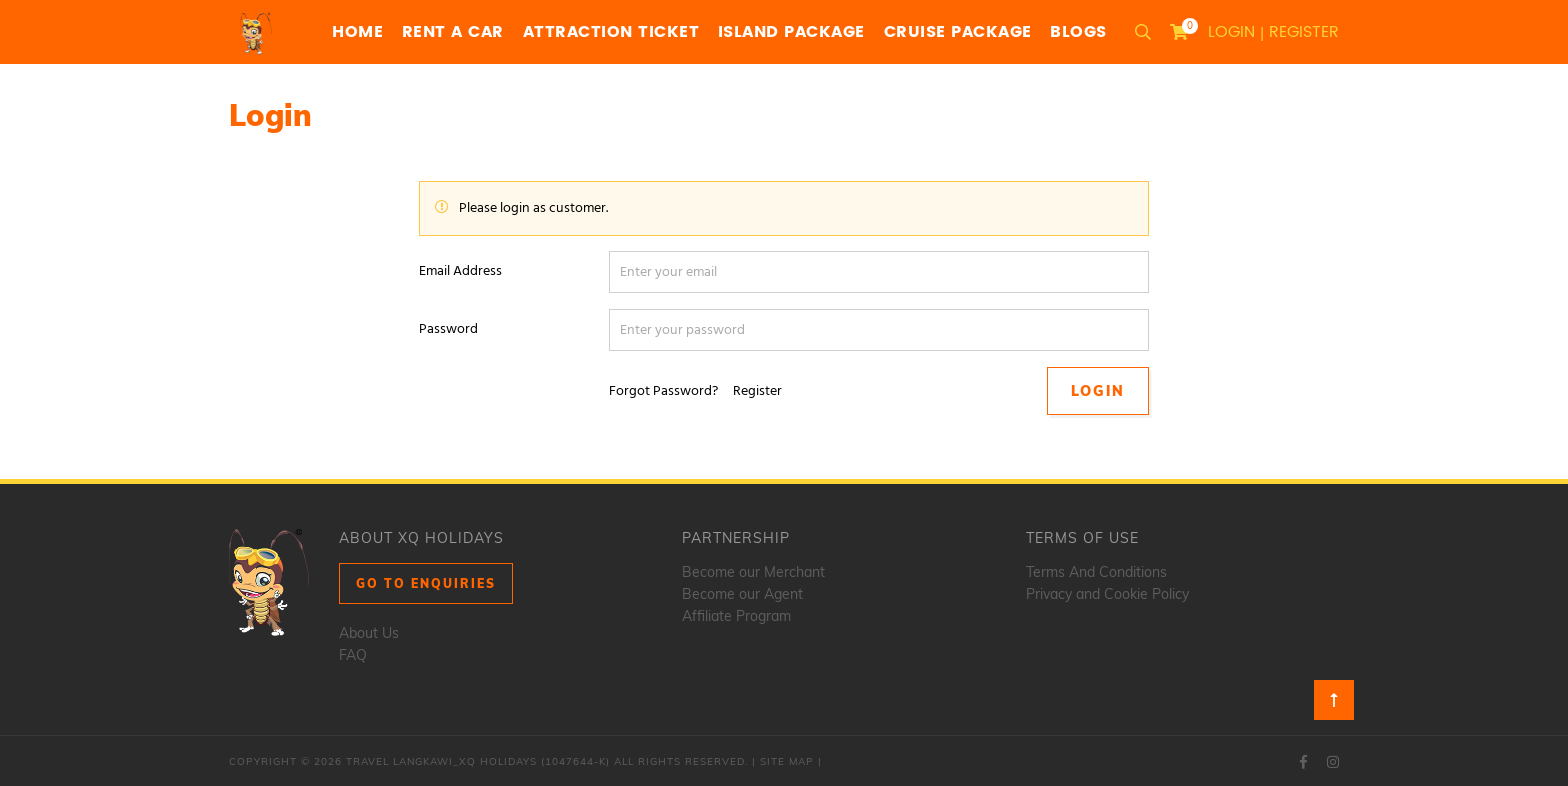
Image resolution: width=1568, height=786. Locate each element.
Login (1231, 32)
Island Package (791, 32)
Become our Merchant (753, 572)
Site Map (787, 761)
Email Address (460, 271)
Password (448, 329)
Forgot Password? (663, 391)
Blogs (1078, 32)
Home (357, 32)
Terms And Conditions (1096, 572)
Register (1304, 32)
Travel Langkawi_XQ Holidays (441, 761)
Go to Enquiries (426, 583)
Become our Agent (742, 594)
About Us (369, 633)
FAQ (353, 655)
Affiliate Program (736, 616)
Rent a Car (453, 32)
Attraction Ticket (611, 32)
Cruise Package (958, 32)
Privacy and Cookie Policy (1107, 594)
